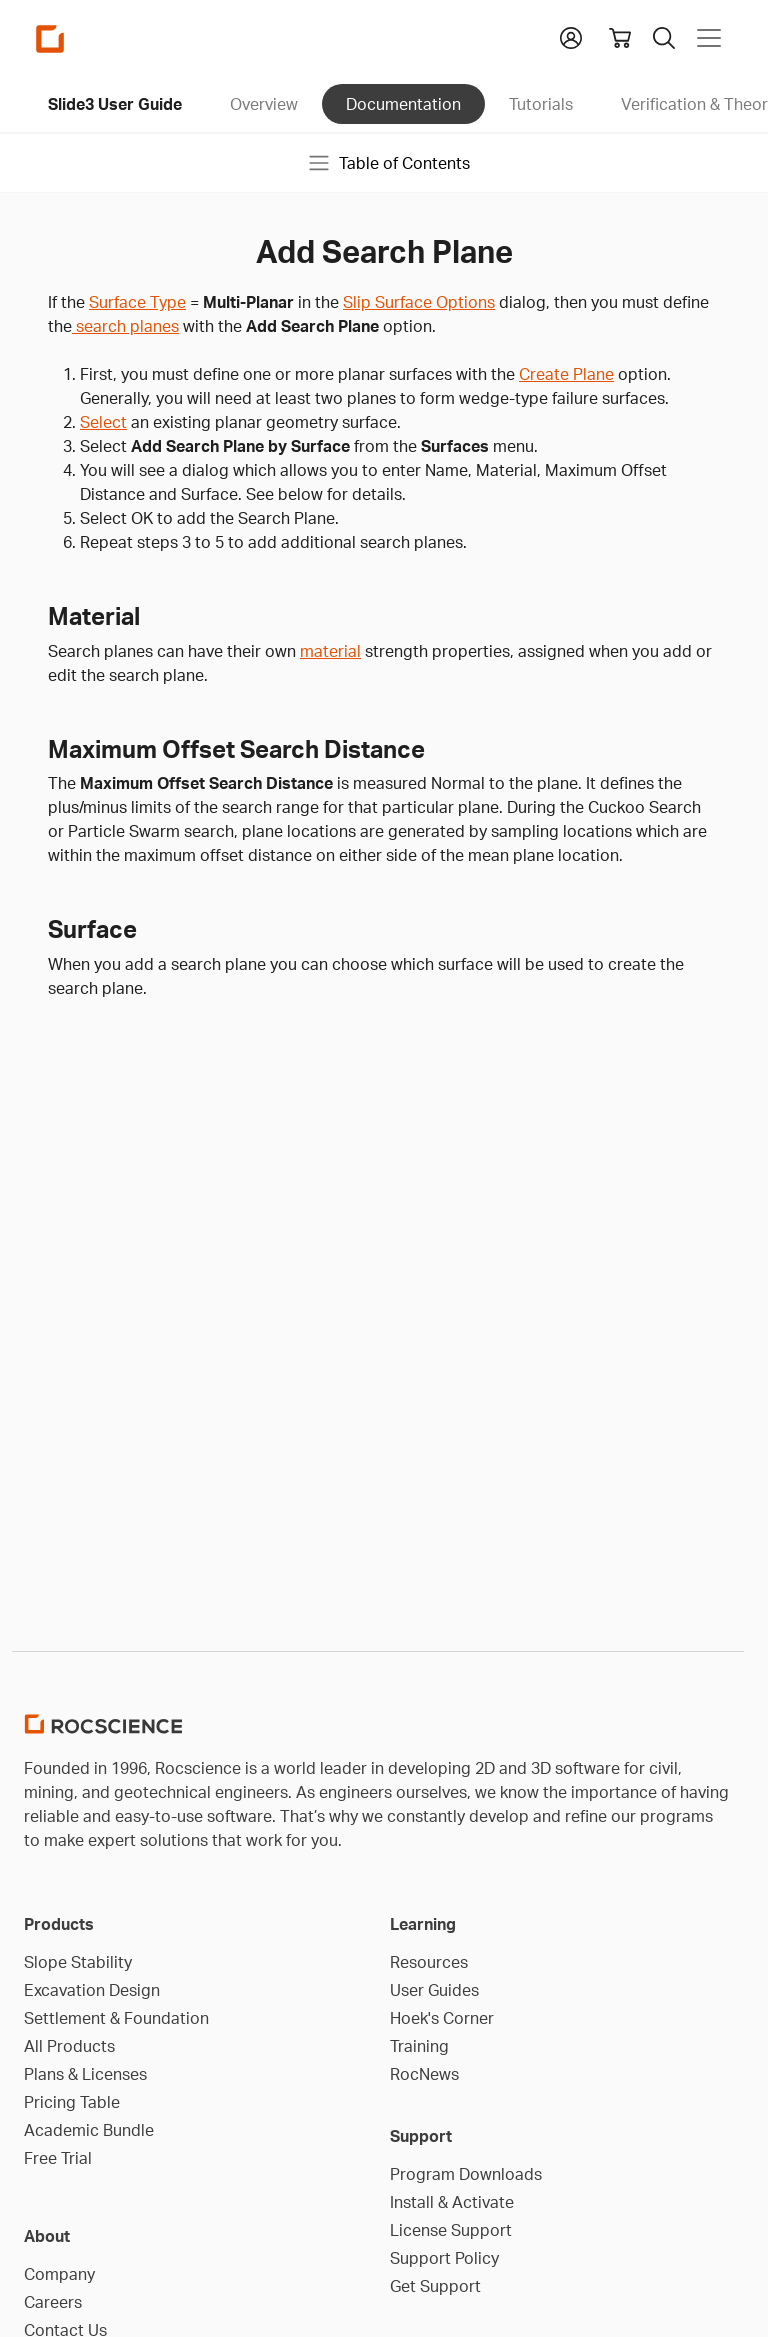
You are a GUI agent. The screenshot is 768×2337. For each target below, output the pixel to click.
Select (103, 422)
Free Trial (58, 2158)
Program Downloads (466, 2174)
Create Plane (566, 374)
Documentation (403, 104)
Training (419, 2046)
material (330, 651)
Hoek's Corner (442, 2018)
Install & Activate (452, 2202)
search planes (125, 326)
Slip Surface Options (419, 302)
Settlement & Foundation (116, 2018)
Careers (53, 2302)
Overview (264, 104)
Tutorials (541, 104)
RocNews (424, 2074)
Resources (429, 1962)
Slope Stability (78, 1962)
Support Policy (444, 2258)
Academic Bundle (89, 2130)
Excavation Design (92, 1990)
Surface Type (137, 302)
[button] (571, 36)
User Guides (434, 1990)
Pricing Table (72, 2102)
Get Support (435, 2286)
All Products (69, 2046)
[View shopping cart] (620, 38)
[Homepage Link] (50, 38)
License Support (451, 2230)
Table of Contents (388, 163)
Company (59, 2274)
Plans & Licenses (85, 2074)
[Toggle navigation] (709, 38)
